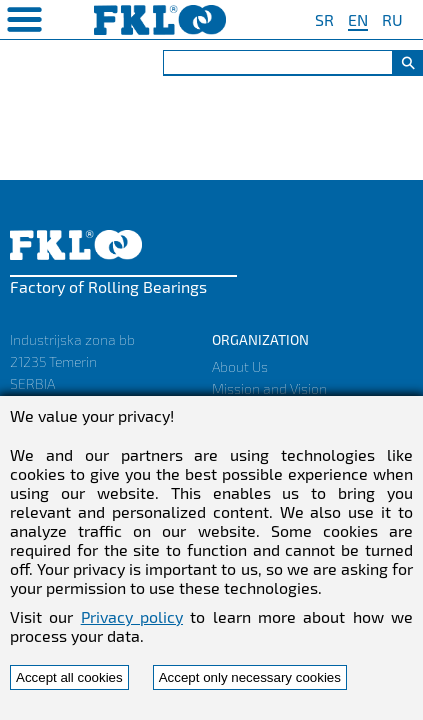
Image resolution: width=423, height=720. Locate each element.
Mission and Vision (269, 388)
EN (358, 19)
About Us (240, 366)
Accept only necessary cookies (250, 677)
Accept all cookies (69, 677)
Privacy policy (132, 616)
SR (324, 19)
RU (392, 19)
